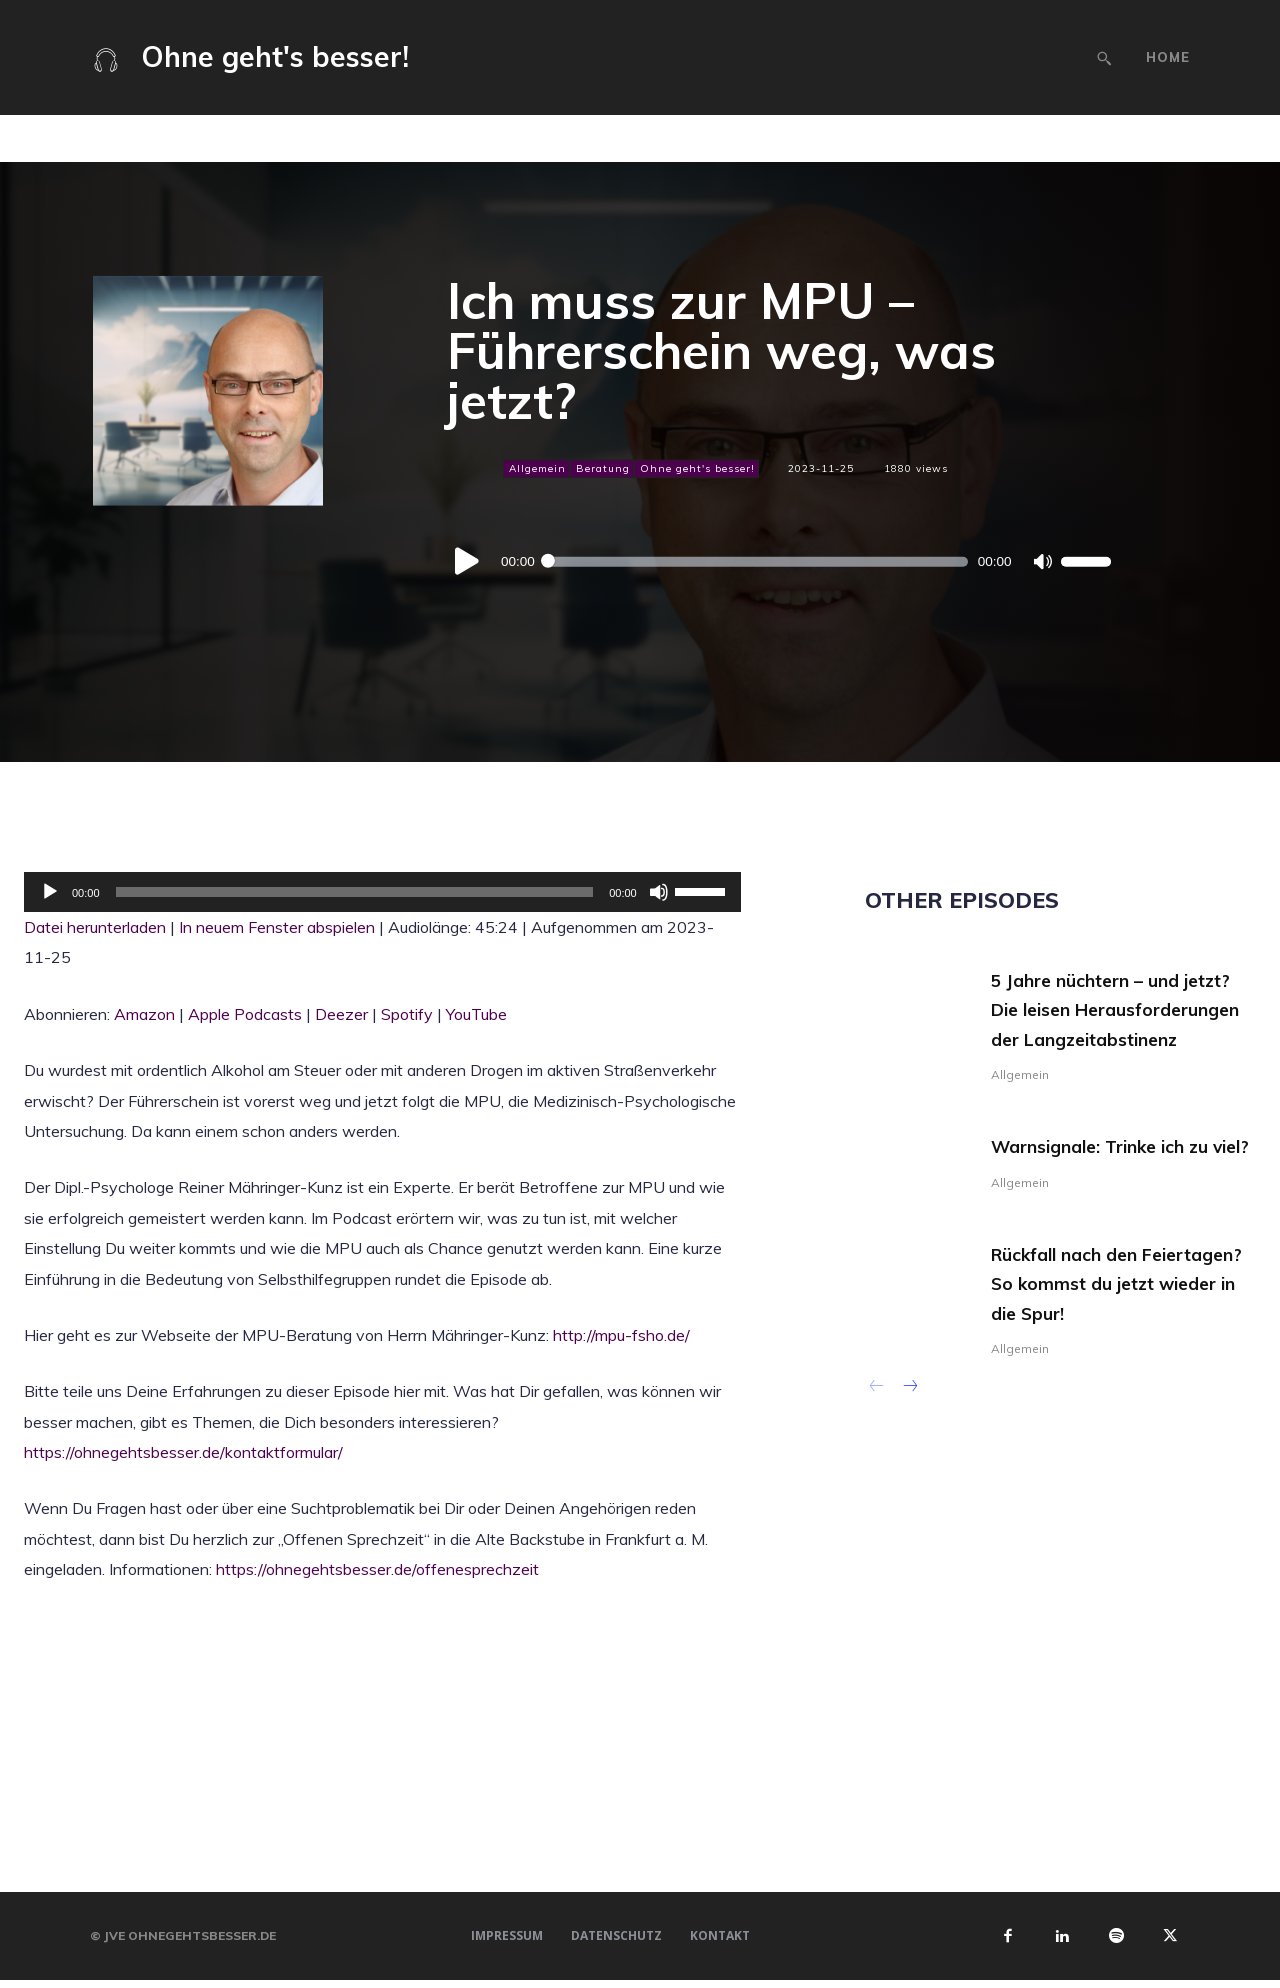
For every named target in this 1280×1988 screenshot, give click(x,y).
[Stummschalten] (1042, 562)
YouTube (476, 1014)
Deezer (341, 1014)
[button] (1104, 58)
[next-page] (909, 1451)
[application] (779, 562)
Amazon (144, 1014)
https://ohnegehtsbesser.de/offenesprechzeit (377, 1569)
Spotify (407, 1014)
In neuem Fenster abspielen (277, 927)
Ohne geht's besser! (696, 468)
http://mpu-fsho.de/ (621, 1335)
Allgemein (536, 468)
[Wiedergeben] (468, 562)
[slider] (756, 562)
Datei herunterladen (95, 927)
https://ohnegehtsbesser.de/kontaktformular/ (183, 1452)
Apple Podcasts (245, 1014)
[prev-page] (877, 1451)
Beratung (602, 468)
